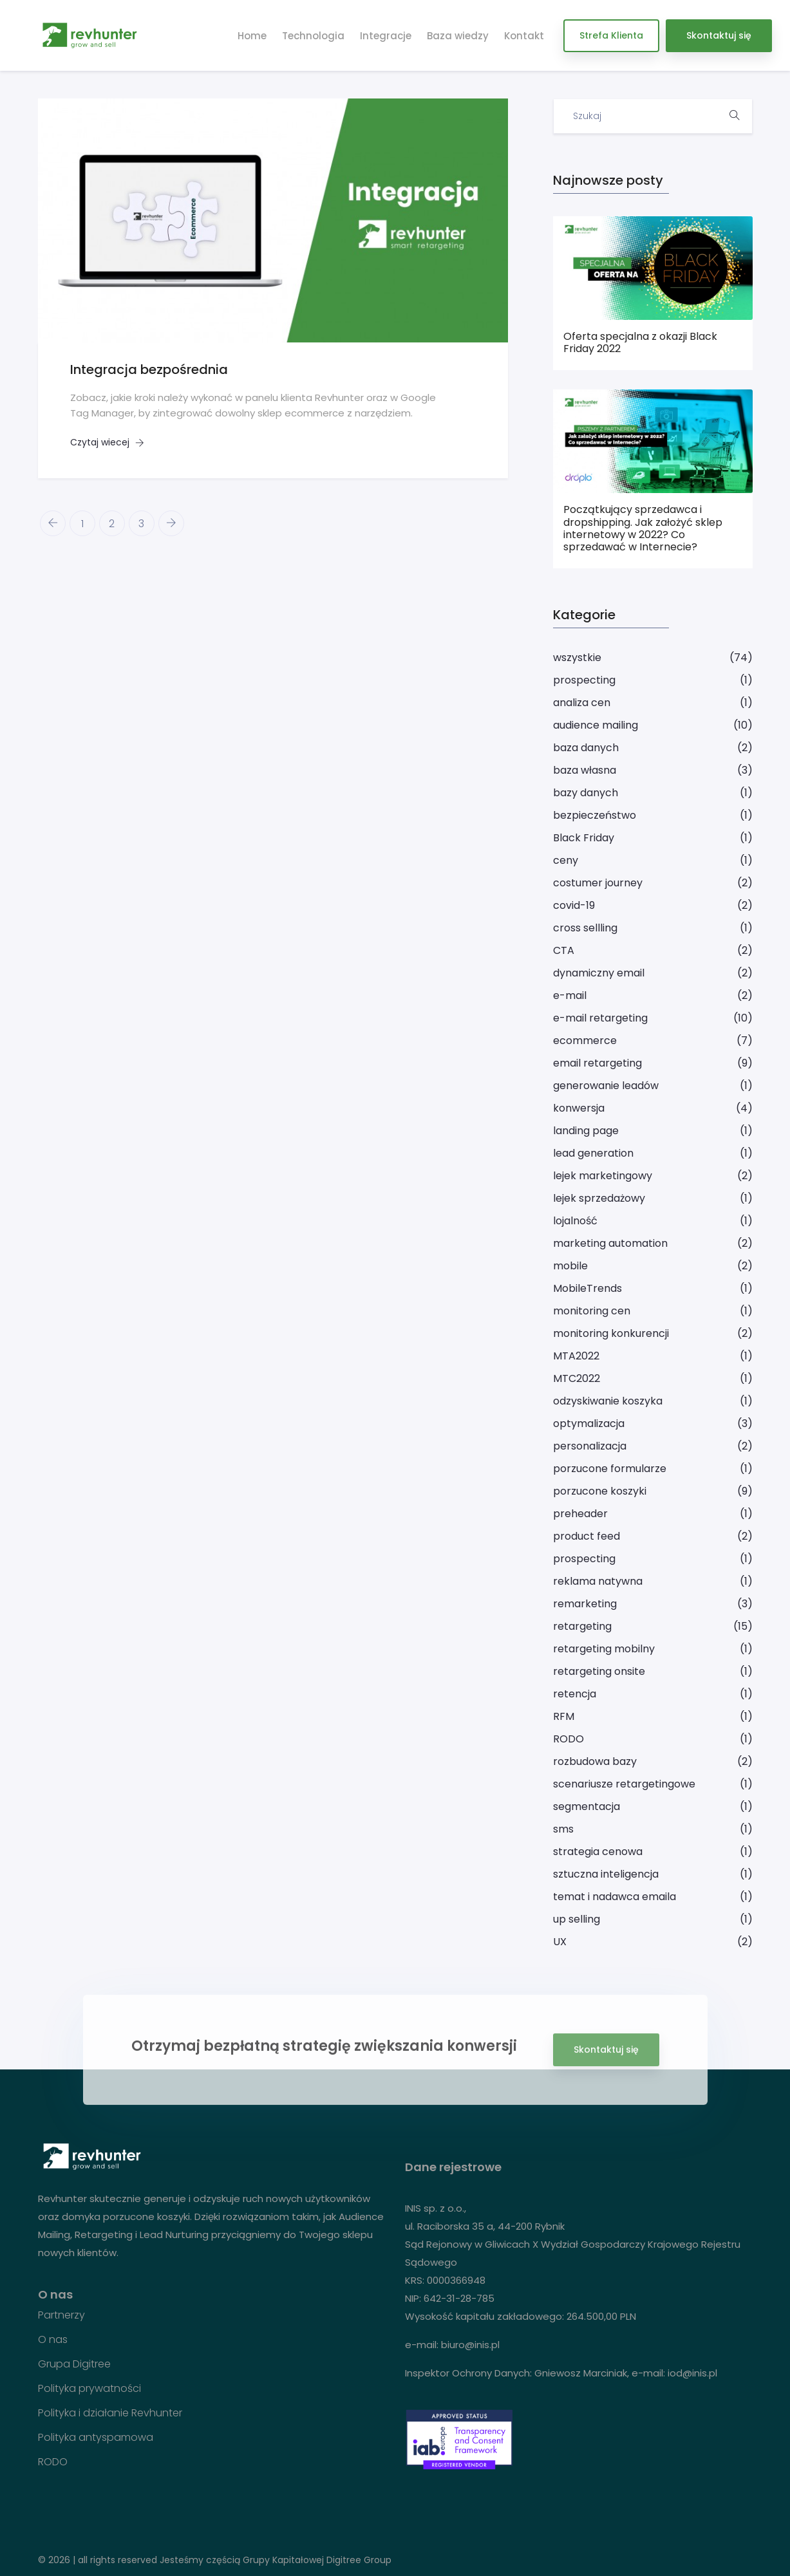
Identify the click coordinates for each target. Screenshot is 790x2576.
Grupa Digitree (74, 2364)
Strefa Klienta (611, 35)
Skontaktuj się (718, 35)
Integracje (385, 35)
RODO (53, 2462)
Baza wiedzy (458, 35)
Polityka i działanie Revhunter (110, 2413)
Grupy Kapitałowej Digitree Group (317, 2559)
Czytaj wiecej (107, 442)
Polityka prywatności (89, 2388)
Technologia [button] (313, 35)
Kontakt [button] (524, 35)
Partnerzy (61, 2315)
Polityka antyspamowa (95, 2437)
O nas (53, 2339)
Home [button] (252, 35)
